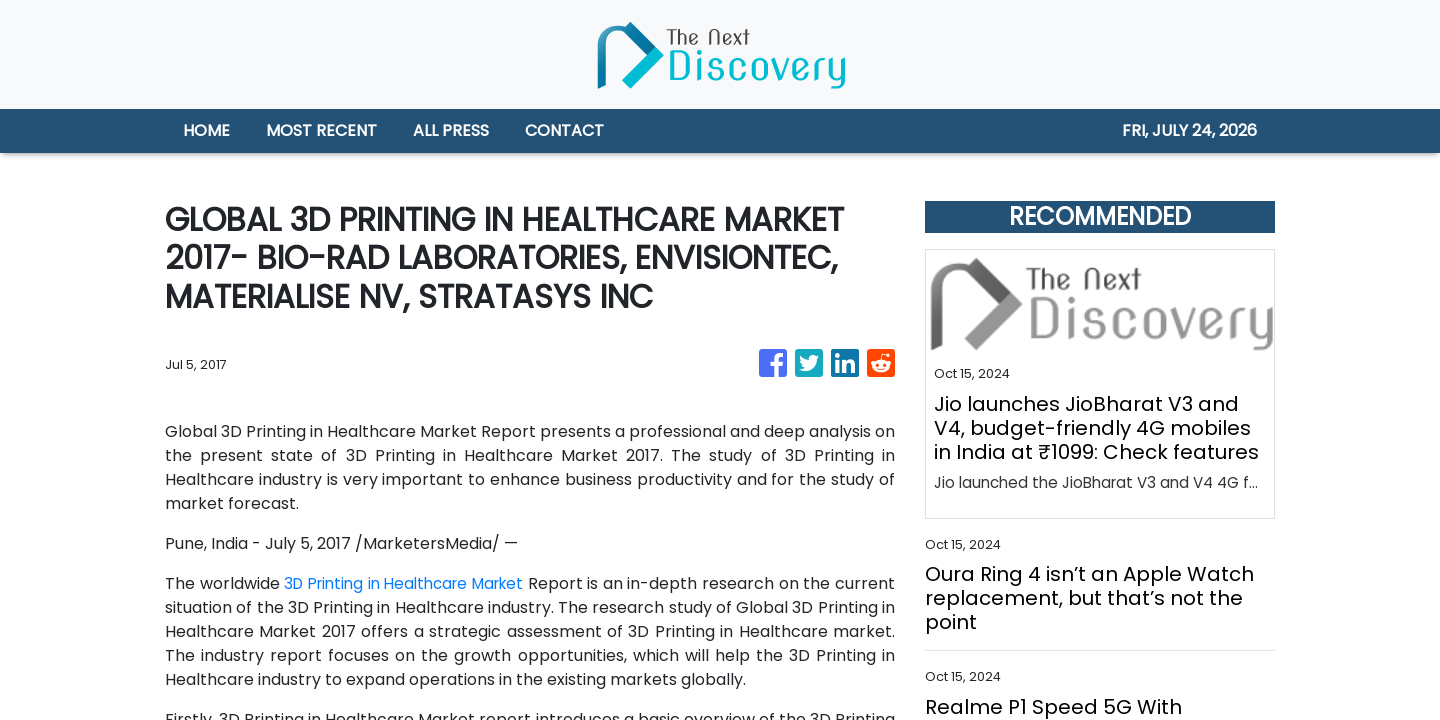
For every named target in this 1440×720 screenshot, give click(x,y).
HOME (206, 130)
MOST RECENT (321, 130)
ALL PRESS (451, 130)
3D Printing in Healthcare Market (427, 583)
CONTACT (564, 130)
